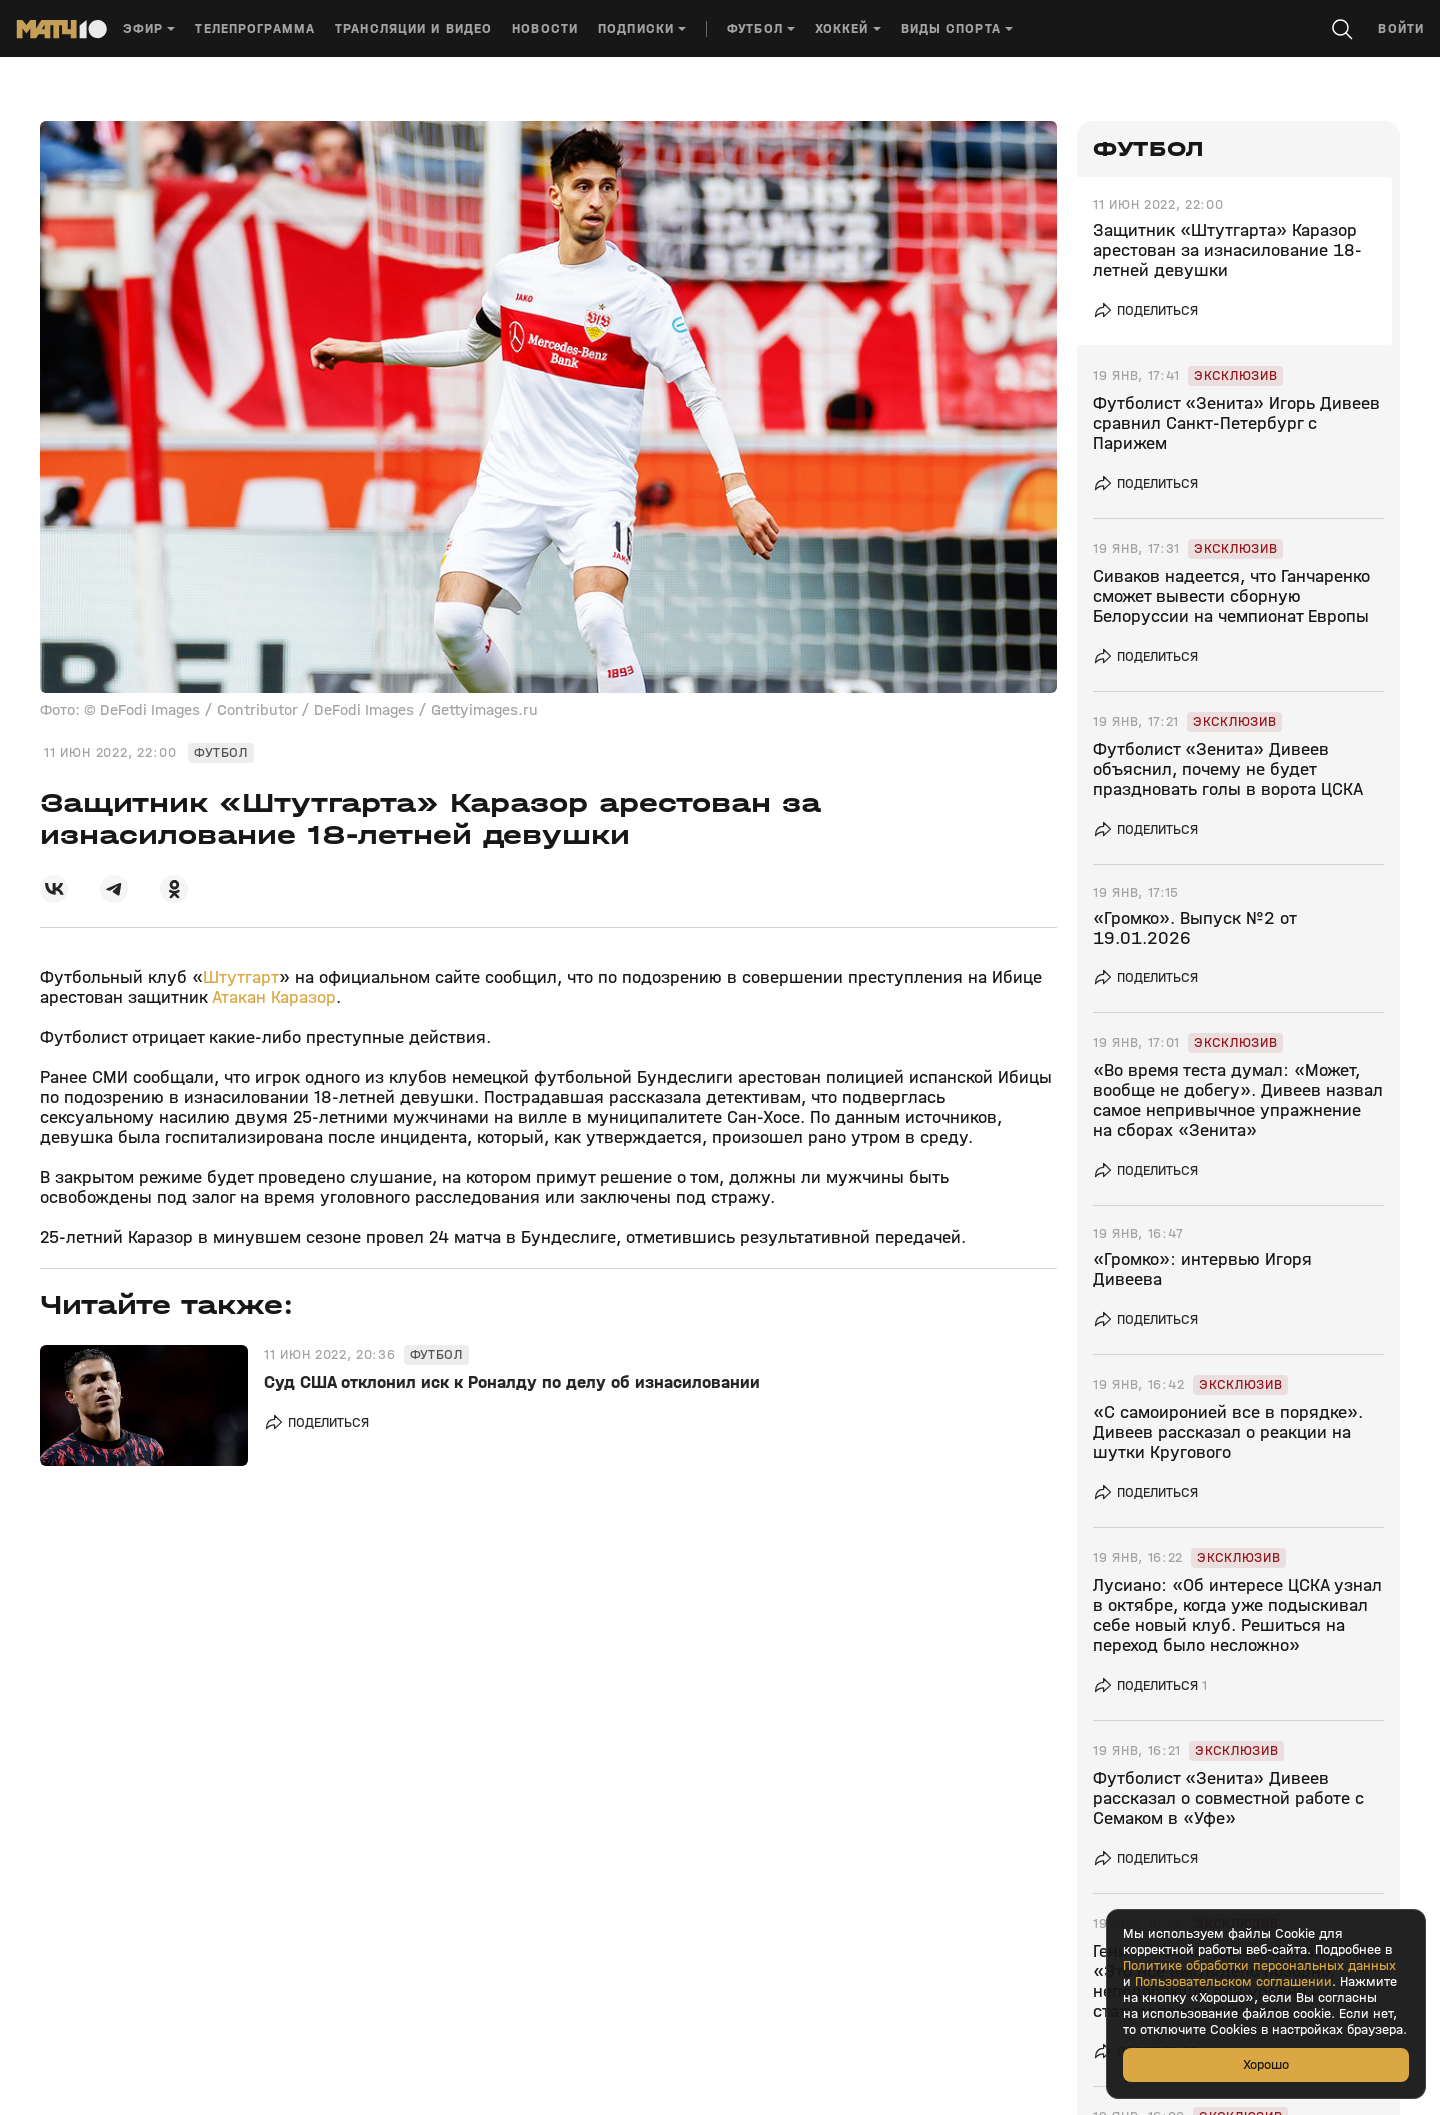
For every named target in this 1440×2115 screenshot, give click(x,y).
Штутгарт (241, 977)
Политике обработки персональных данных (1259, 1966)
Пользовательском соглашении (1233, 1982)
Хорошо (1266, 2064)
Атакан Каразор (274, 997)
